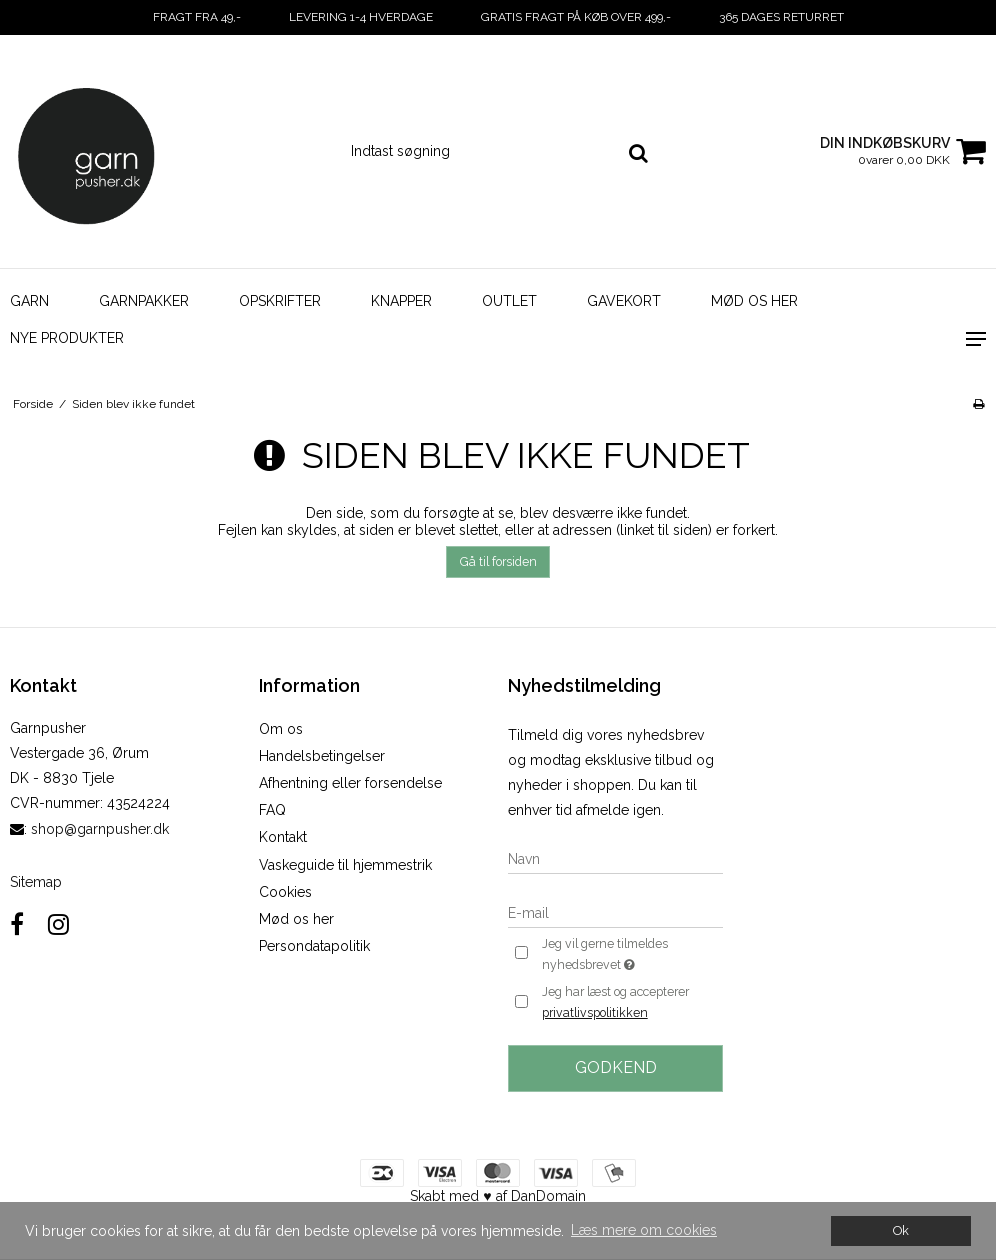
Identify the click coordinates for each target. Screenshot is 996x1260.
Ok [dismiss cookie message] (901, 1230)
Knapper (401, 301)
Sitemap (36, 882)
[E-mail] (615, 912)
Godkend (616, 1067)
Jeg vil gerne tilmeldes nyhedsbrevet (631, 955)
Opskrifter (280, 301)
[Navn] (615, 858)
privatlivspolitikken (595, 1012)
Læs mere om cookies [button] (644, 1230)
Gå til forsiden (498, 561)
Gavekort (624, 301)
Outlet (509, 301)
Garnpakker (144, 301)
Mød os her (754, 301)
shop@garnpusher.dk (100, 829)
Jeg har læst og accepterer (615, 1004)
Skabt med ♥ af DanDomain (497, 1196)
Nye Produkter (67, 338)
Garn (29, 301)
